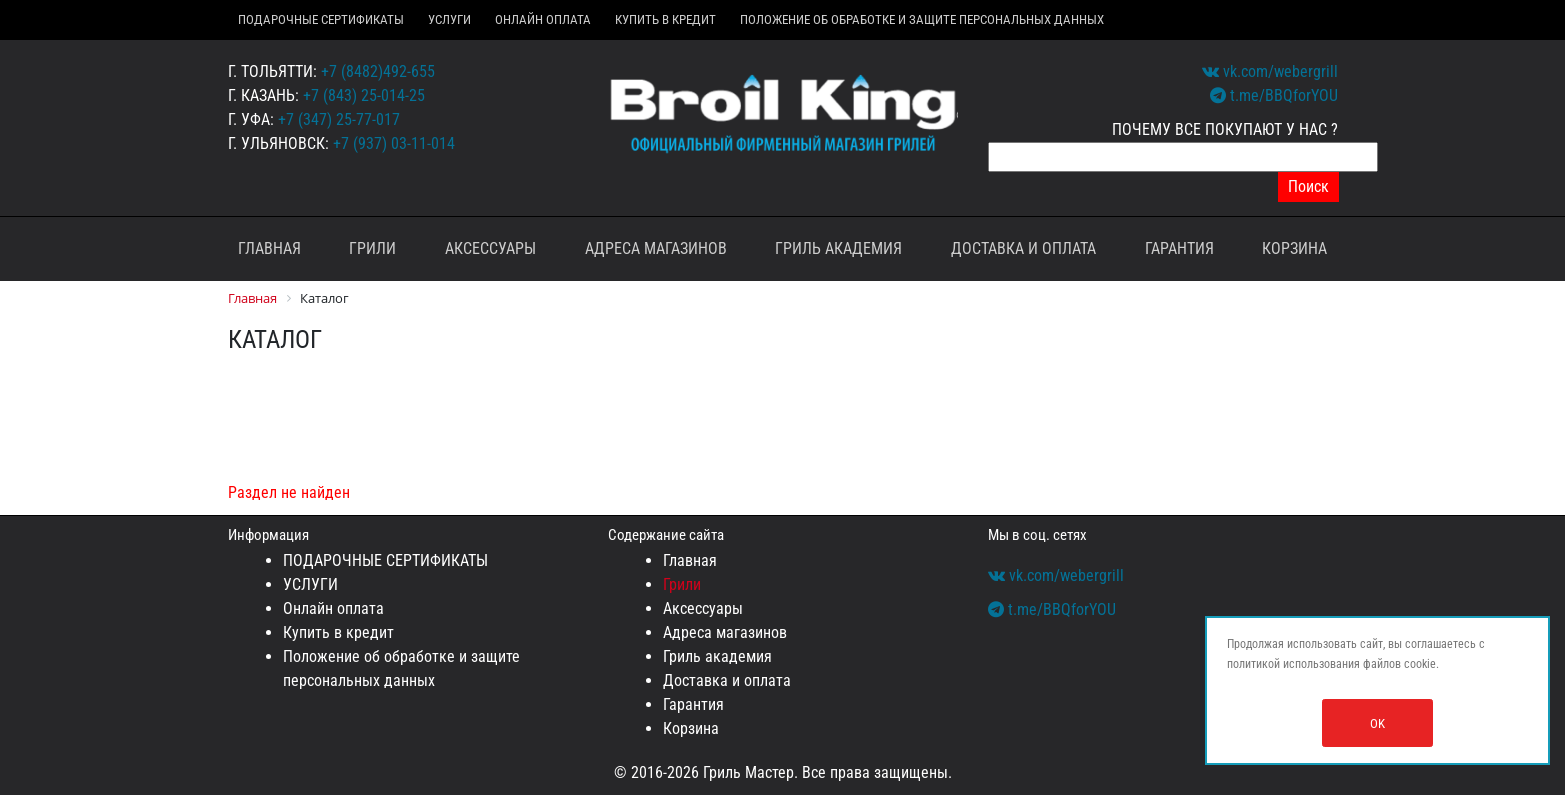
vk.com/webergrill (1270, 71)
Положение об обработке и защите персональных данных (922, 19)
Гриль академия (838, 248)
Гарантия (1179, 248)
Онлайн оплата (543, 19)
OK (1377, 723)
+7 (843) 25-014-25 (364, 95)
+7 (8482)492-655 (378, 71)
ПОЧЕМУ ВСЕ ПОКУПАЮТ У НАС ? (1225, 129)
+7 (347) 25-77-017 (339, 119)
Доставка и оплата (1023, 248)
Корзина (1294, 248)
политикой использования (1293, 664)
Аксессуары (490, 248)
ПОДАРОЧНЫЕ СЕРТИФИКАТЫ (321, 19)
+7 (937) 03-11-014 (394, 143)
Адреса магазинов (656, 248)
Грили (372, 248)
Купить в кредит (665, 19)
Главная (269, 248)
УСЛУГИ (449, 19)
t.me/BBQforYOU (1274, 95)
